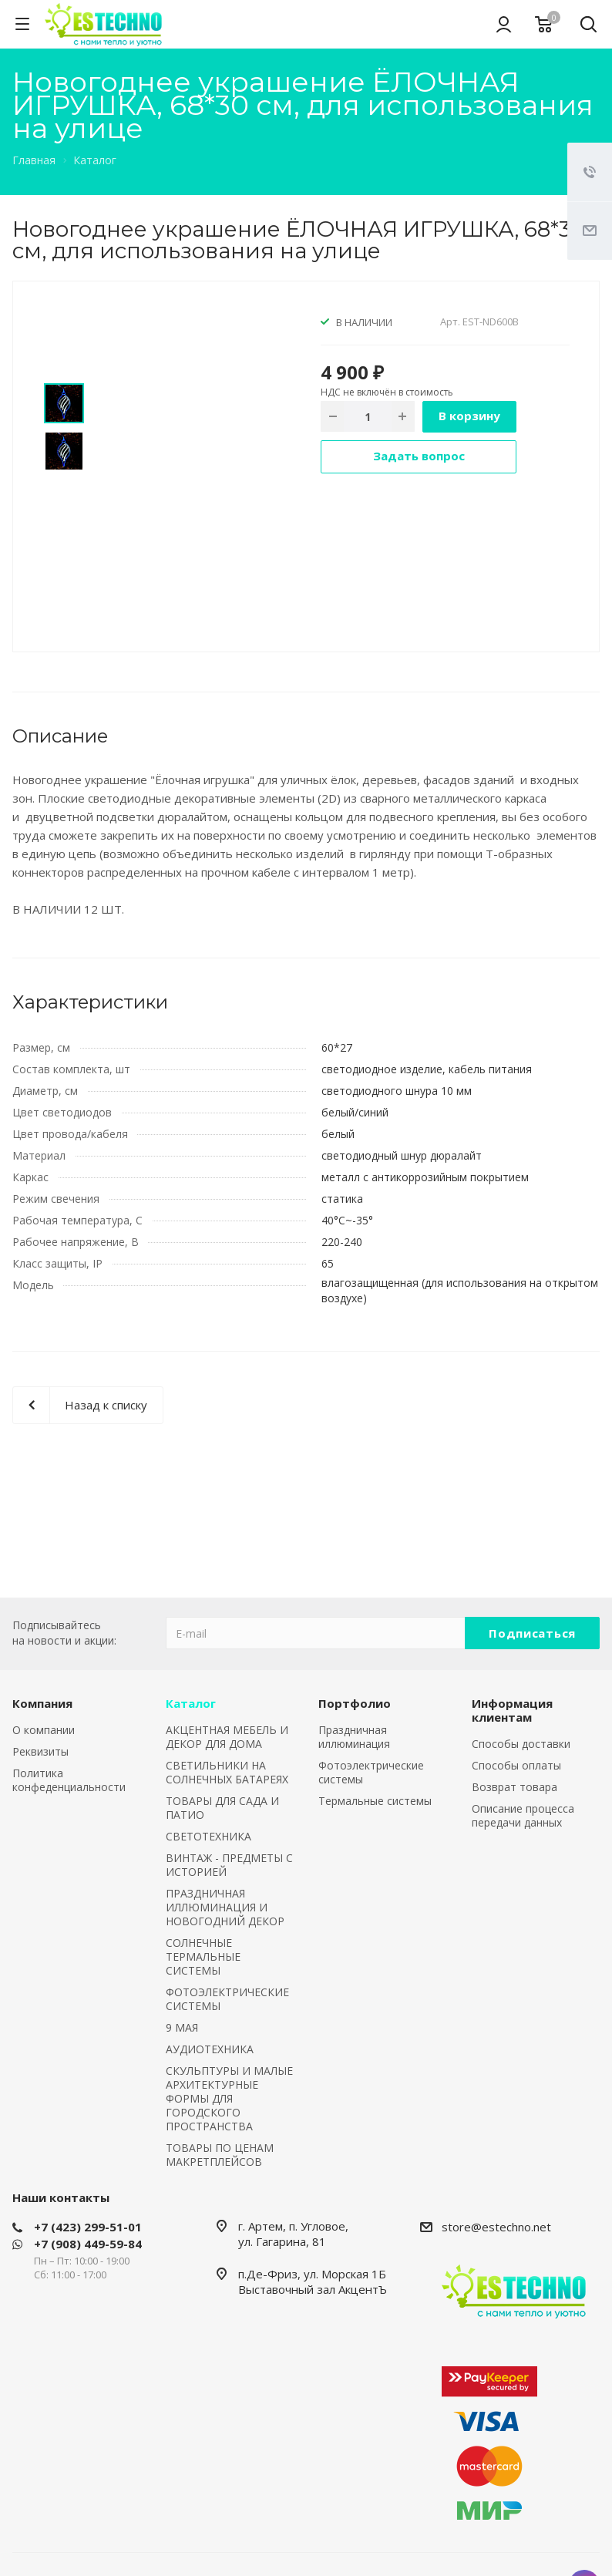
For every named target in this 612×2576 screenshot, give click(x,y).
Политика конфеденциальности (69, 1780)
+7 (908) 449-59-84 (88, 2243)
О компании (43, 1729)
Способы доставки (521, 1743)
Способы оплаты (516, 1765)
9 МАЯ (182, 2027)
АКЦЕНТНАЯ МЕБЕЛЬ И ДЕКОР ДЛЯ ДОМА (227, 1736)
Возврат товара (514, 1787)
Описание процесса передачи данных (523, 1815)
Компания (42, 1703)
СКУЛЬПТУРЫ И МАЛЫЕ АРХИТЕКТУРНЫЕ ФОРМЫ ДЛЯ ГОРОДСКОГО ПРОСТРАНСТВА (229, 2098)
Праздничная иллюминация (354, 1736)
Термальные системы (375, 1800)
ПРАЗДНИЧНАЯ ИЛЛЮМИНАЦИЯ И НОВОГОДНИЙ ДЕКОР (225, 1907)
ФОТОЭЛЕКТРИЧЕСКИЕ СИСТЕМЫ (227, 1999)
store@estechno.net (496, 2226)
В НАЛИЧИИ (364, 322)
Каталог (191, 1703)
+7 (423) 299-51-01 (88, 2226)
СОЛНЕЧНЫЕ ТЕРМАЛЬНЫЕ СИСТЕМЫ (203, 1956)
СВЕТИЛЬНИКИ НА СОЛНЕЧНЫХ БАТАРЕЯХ (227, 1772)
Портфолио (354, 1703)
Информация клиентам (512, 1710)
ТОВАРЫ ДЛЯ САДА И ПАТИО (222, 1807)
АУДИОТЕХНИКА (210, 2049)
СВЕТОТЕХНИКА (208, 1836)
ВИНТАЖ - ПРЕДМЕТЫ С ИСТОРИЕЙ (229, 1864)
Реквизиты (40, 1751)
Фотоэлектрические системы (371, 1772)
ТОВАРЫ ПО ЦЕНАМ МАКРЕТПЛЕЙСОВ (220, 2154)
